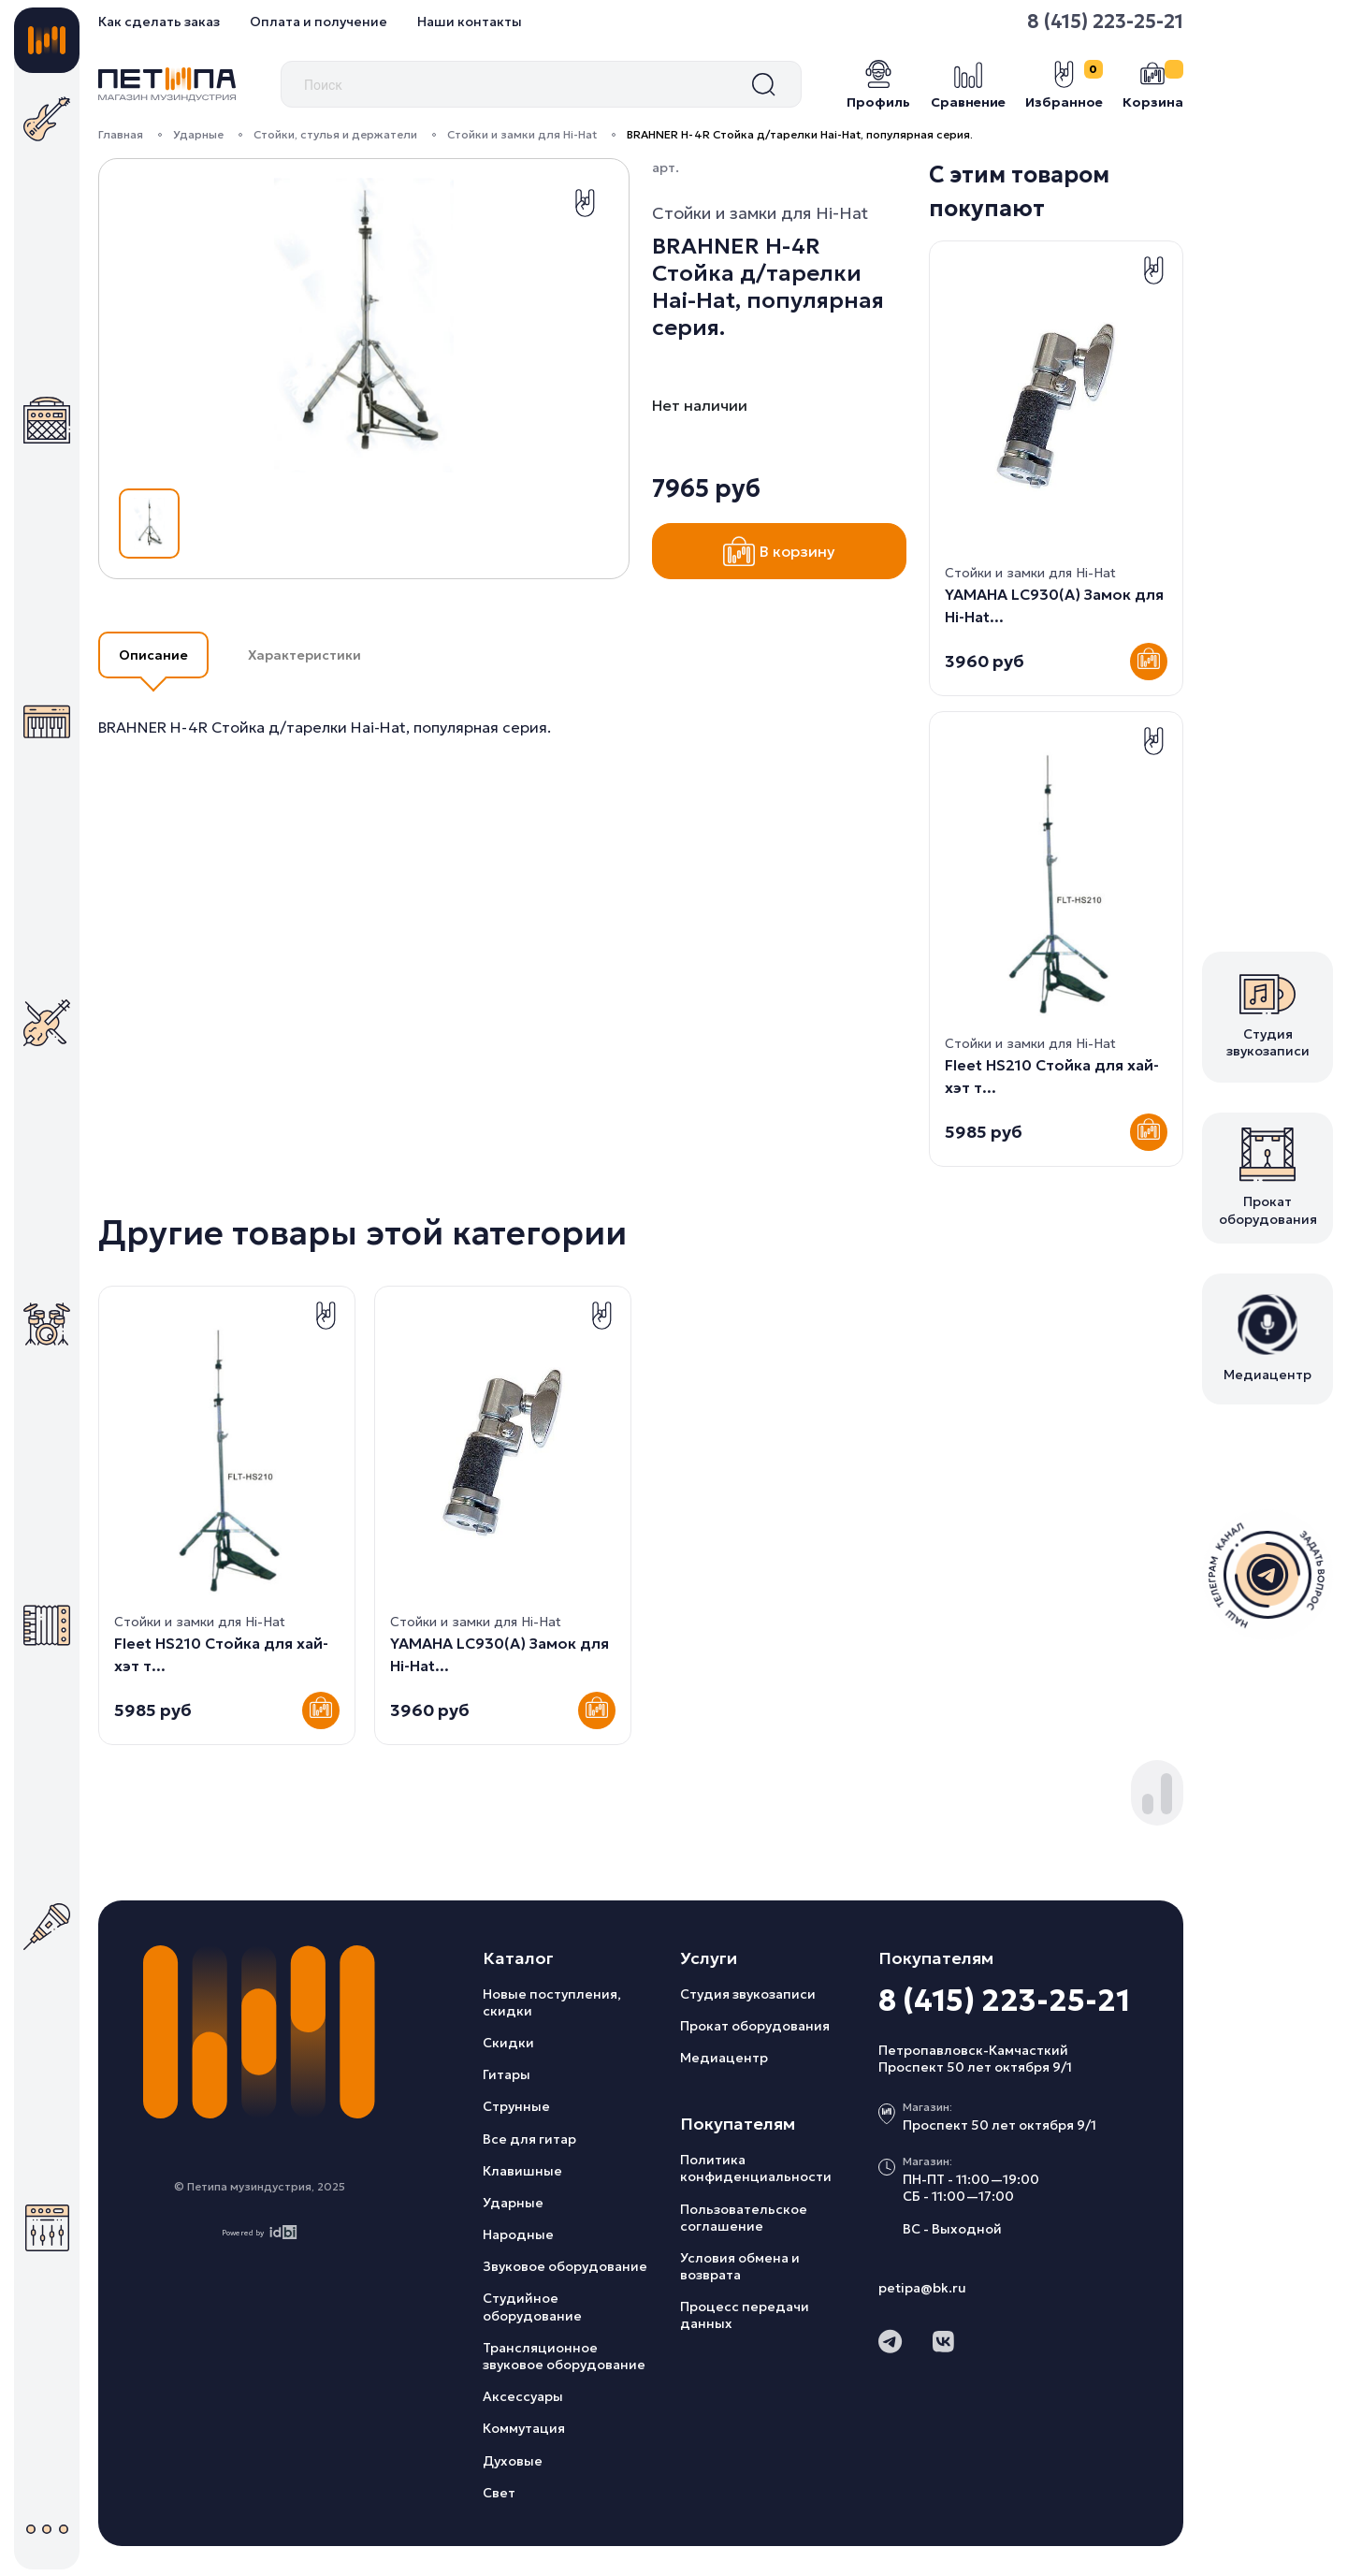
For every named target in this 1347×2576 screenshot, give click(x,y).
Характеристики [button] (304, 655)
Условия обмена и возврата (740, 2266)
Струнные (516, 2106)
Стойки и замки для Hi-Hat (522, 134)
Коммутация (524, 2428)
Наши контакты (469, 21)
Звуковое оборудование (565, 2266)
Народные (518, 2234)
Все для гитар (529, 2139)
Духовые (513, 2460)
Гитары (506, 2074)
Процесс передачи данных (744, 2315)
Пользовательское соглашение (743, 2217)
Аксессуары (523, 2396)
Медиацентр (724, 2057)
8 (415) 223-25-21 (1105, 21)
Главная (120, 134)
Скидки (508, 2042)
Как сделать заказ (159, 21)
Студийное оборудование (532, 2306)
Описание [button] (153, 655)
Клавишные (522, 2170)
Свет (499, 2492)
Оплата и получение (318, 21)
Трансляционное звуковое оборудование (564, 2356)
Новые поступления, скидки (552, 2002)
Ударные (198, 134)
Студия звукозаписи (748, 1994)
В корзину (779, 551)
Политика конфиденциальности (756, 2168)
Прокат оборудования (755, 2025)
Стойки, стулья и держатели (335, 134)
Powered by (259, 2232)
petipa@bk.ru (922, 2287)
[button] (1147, 1804)
